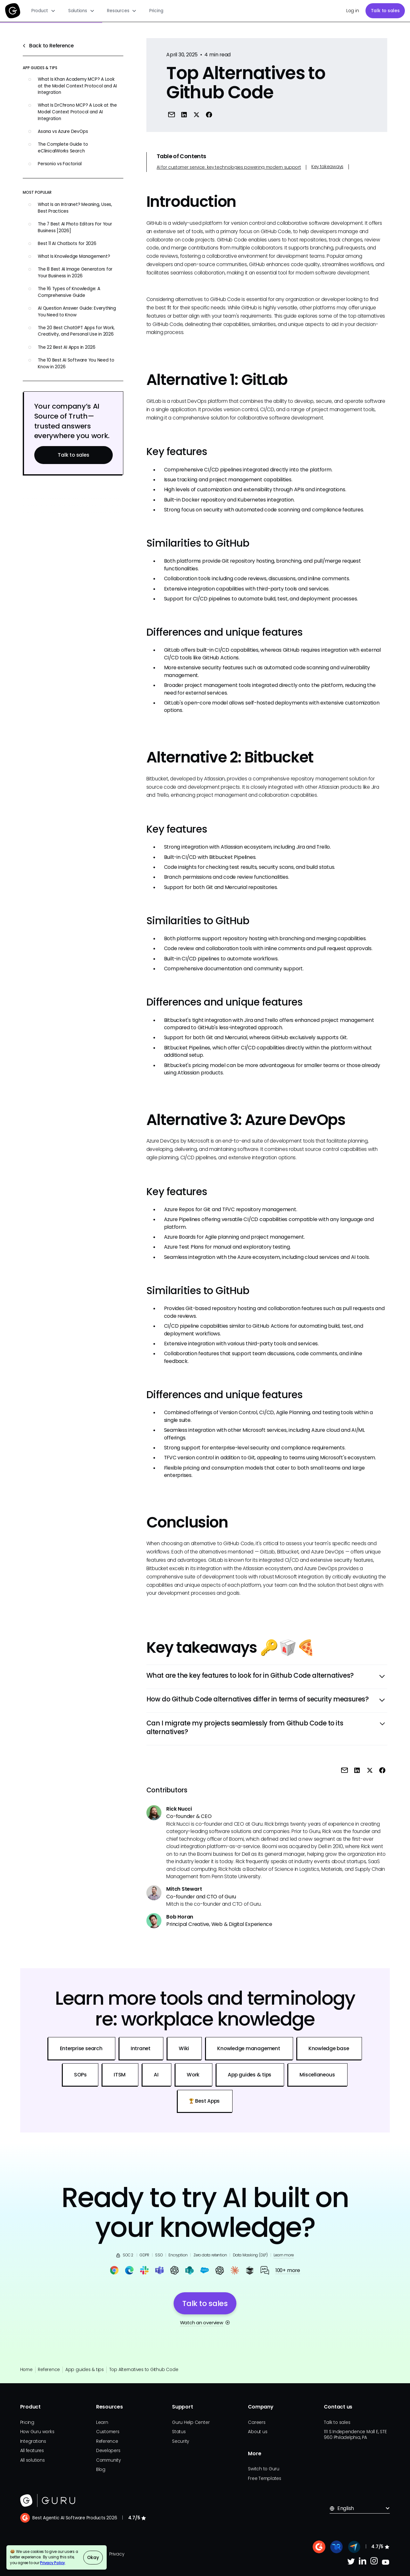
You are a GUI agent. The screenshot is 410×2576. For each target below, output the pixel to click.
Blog (100, 2469)
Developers (108, 2451)
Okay (93, 2558)
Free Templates (264, 2478)
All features (32, 2451)
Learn (102, 2422)
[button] (43, 11)
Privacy (116, 2554)
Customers (107, 2432)
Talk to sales (385, 11)
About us (257, 2432)
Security (180, 2441)
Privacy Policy (52, 2562)
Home (26, 2370)
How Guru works (37, 2432)
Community (108, 2460)
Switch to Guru (263, 2469)
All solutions (32, 2460)
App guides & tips (84, 2370)
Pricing (156, 11)
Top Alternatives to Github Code (143, 2370)
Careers (256, 2422)
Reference (49, 2370)
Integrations (33, 2441)
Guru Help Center (190, 2422)
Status (179, 2432)
